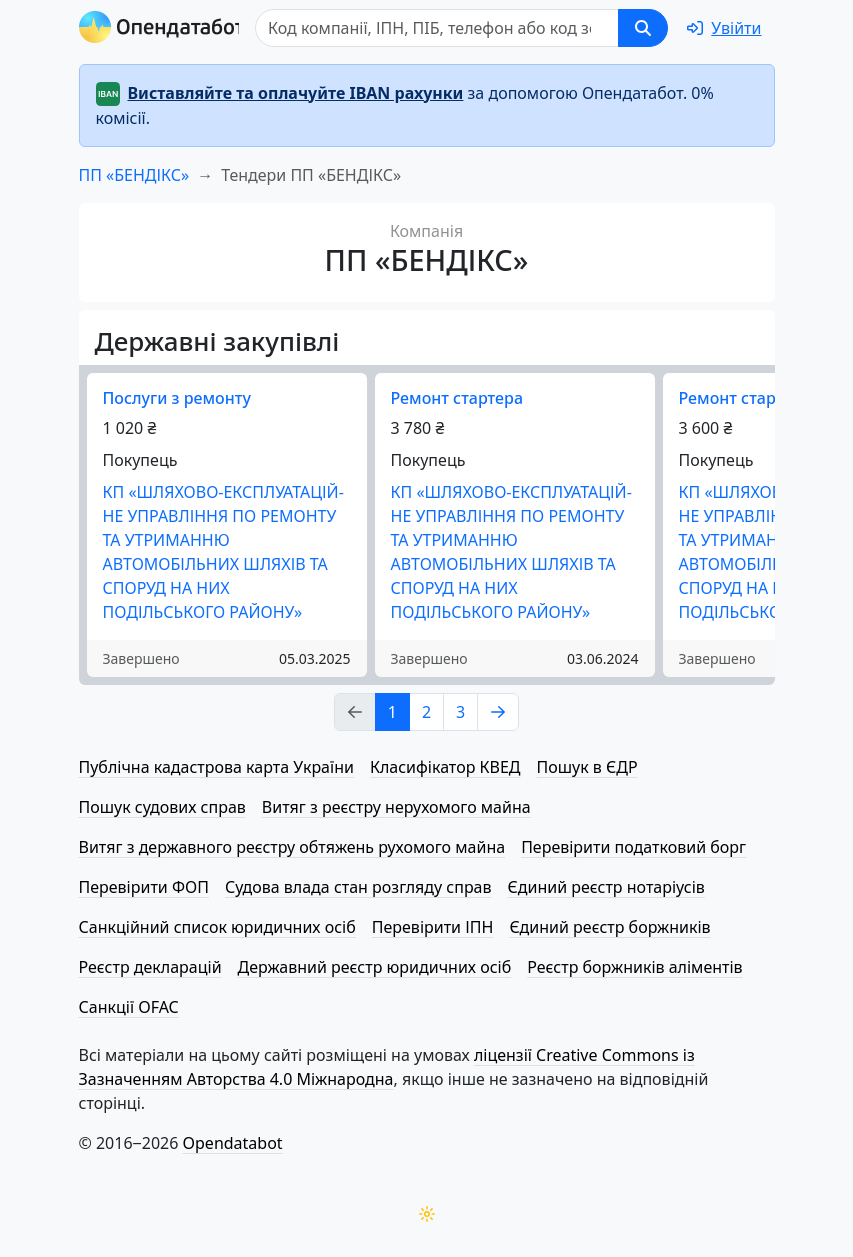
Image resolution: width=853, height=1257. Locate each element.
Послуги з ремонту (177, 398)
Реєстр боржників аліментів (634, 967)
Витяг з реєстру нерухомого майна (396, 807)
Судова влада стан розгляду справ (358, 887)
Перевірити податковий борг (633, 847)
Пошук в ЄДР (587, 767)
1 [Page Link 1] (392, 712)
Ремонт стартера (457, 398)
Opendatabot (233, 1143)
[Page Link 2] (498, 712)
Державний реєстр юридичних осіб (375, 967)
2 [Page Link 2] (426, 712)
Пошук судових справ (162, 807)
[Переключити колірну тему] (427, 1214)
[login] (724, 28)
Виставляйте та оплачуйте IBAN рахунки (296, 93)
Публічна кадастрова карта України (216, 767)
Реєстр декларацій (150, 967)
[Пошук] (443, 28)
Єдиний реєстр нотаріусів (606, 887)
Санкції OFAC (129, 1007)
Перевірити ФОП (144, 887)
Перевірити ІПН (433, 927)
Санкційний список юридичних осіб (217, 927)
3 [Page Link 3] (460, 712)
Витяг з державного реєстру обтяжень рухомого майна (292, 847)
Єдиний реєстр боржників (609, 927)
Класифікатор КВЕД (445, 767)
